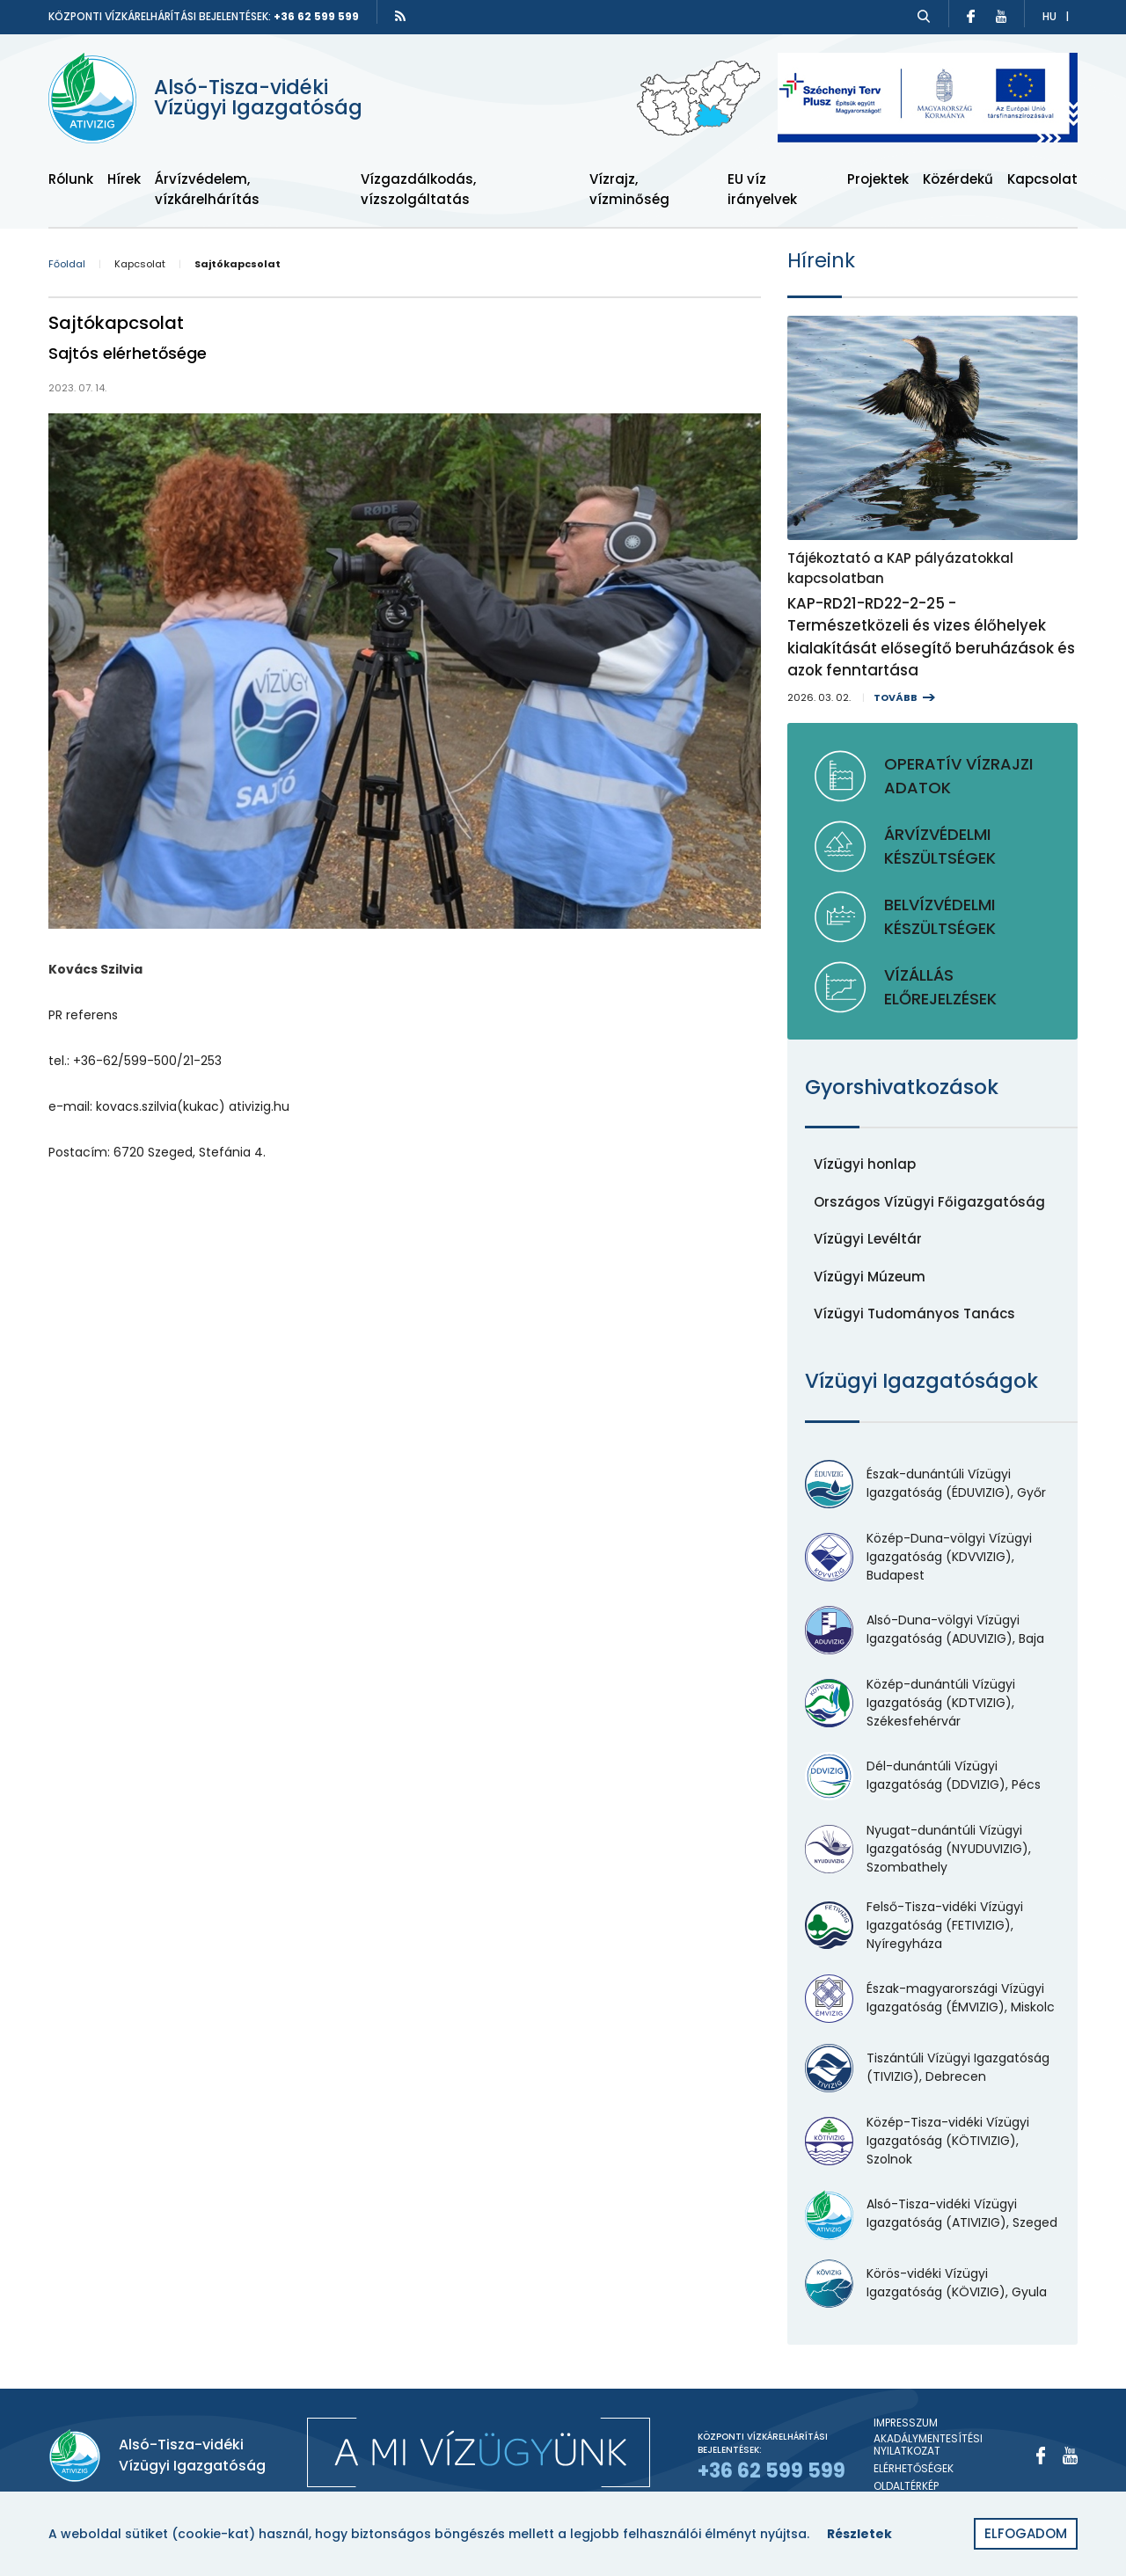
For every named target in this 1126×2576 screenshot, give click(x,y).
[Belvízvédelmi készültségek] (932, 916)
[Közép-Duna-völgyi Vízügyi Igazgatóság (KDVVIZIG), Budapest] (932, 1557)
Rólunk (70, 179)
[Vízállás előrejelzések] (932, 986)
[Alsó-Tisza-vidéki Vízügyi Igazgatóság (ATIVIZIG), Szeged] (932, 2214)
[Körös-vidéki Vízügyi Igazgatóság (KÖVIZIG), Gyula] (932, 2283)
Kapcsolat (1042, 179)
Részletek (859, 2534)
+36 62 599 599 (316, 16)
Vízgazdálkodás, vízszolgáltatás (418, 189)
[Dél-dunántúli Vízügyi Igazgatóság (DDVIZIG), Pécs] (932, 1776)
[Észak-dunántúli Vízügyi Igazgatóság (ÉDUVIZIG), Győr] (932, 1484)
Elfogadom (1025, 2533)
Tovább (896, 697)
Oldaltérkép (906, 2486)
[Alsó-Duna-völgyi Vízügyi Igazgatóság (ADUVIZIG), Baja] (932, 1630)
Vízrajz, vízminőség (629, 189)
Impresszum (906, 2423)
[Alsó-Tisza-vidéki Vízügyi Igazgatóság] (215, 97)
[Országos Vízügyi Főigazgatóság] (929, 1203)
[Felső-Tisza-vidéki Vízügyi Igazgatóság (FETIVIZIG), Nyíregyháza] (932, 1925)
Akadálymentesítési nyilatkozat (928, 2445)
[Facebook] (1041, 2455)
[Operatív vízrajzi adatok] (932, 775)
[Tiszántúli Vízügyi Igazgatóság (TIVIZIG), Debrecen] (932, 2068)
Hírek (124, 179)
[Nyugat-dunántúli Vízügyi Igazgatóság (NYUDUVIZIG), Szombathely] (932, 1849)
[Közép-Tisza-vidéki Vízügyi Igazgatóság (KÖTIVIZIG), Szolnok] (932, 2141)
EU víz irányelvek (762, 189)
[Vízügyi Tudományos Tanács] (914, 1314)
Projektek (878, 179)
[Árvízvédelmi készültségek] (932, 846)
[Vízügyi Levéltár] (868, 1240)
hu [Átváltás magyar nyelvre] (1049, 16)
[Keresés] (924, 16)
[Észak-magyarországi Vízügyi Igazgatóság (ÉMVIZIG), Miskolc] (932, 1998)
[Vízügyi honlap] (865, 1165)
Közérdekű (958, 179)
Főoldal (66, 264)
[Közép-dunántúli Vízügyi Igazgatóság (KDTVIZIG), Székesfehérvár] (932, 1703)
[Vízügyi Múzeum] (869, 1277)
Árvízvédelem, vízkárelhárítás (207, 189)
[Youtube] (1070, 2455)
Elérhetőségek (914, 2469)
